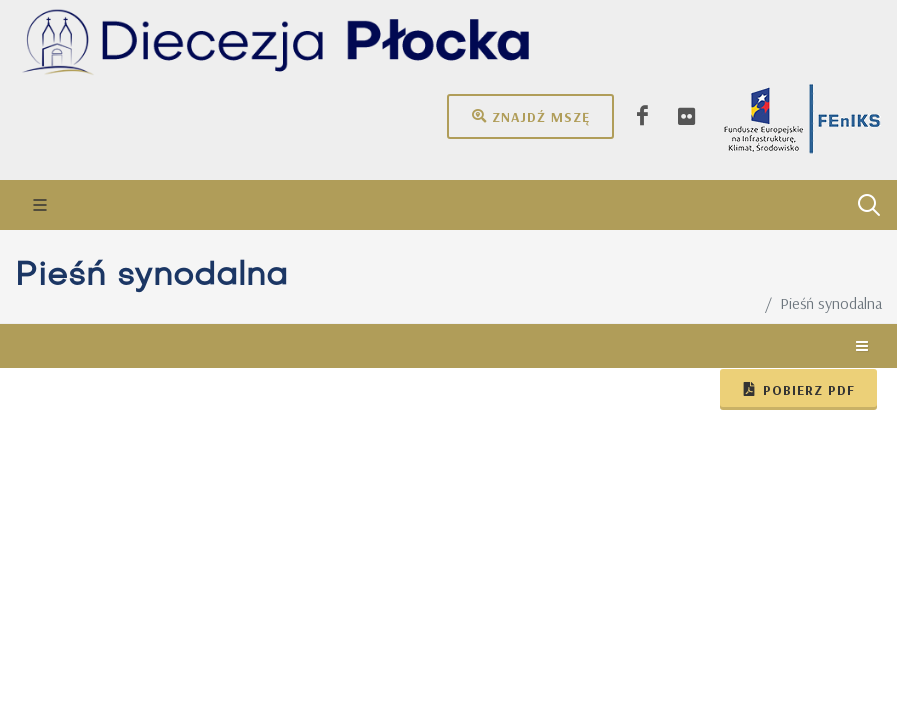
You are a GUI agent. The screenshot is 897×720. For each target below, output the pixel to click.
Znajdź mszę (530, 116)
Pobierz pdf (798, 389)
